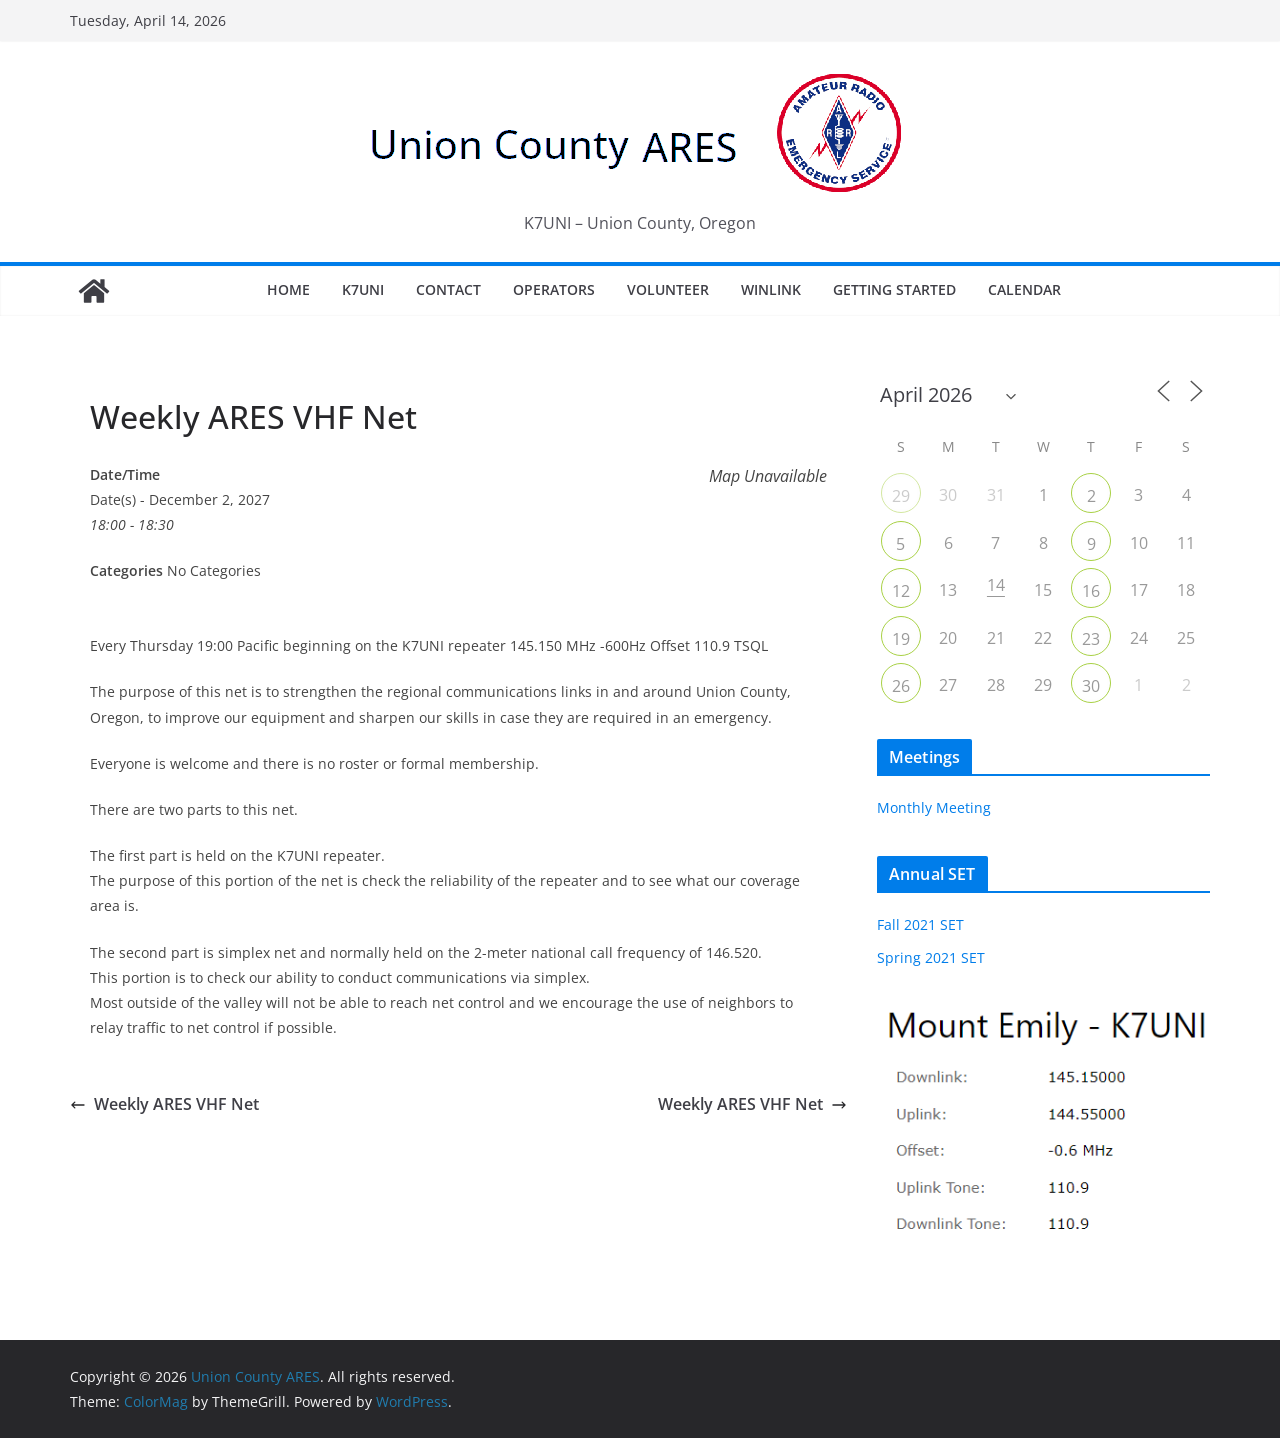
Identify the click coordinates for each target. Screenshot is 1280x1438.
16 (1091, 591)
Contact (448, 289)
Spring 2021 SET (931, 957)
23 (1091, 639)
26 (901, 686)
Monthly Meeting (934, 807)
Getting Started (894, 289)
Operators (554, 289)
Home (288, 289)
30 (1091, 686)
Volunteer (668, 289)
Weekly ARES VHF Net (164, 1104)
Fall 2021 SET (920, 924)
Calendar (1024, 289)
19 (901, 639)
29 (901, 496)
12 (901, 591)
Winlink (771, 289)
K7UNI (363, 289)
